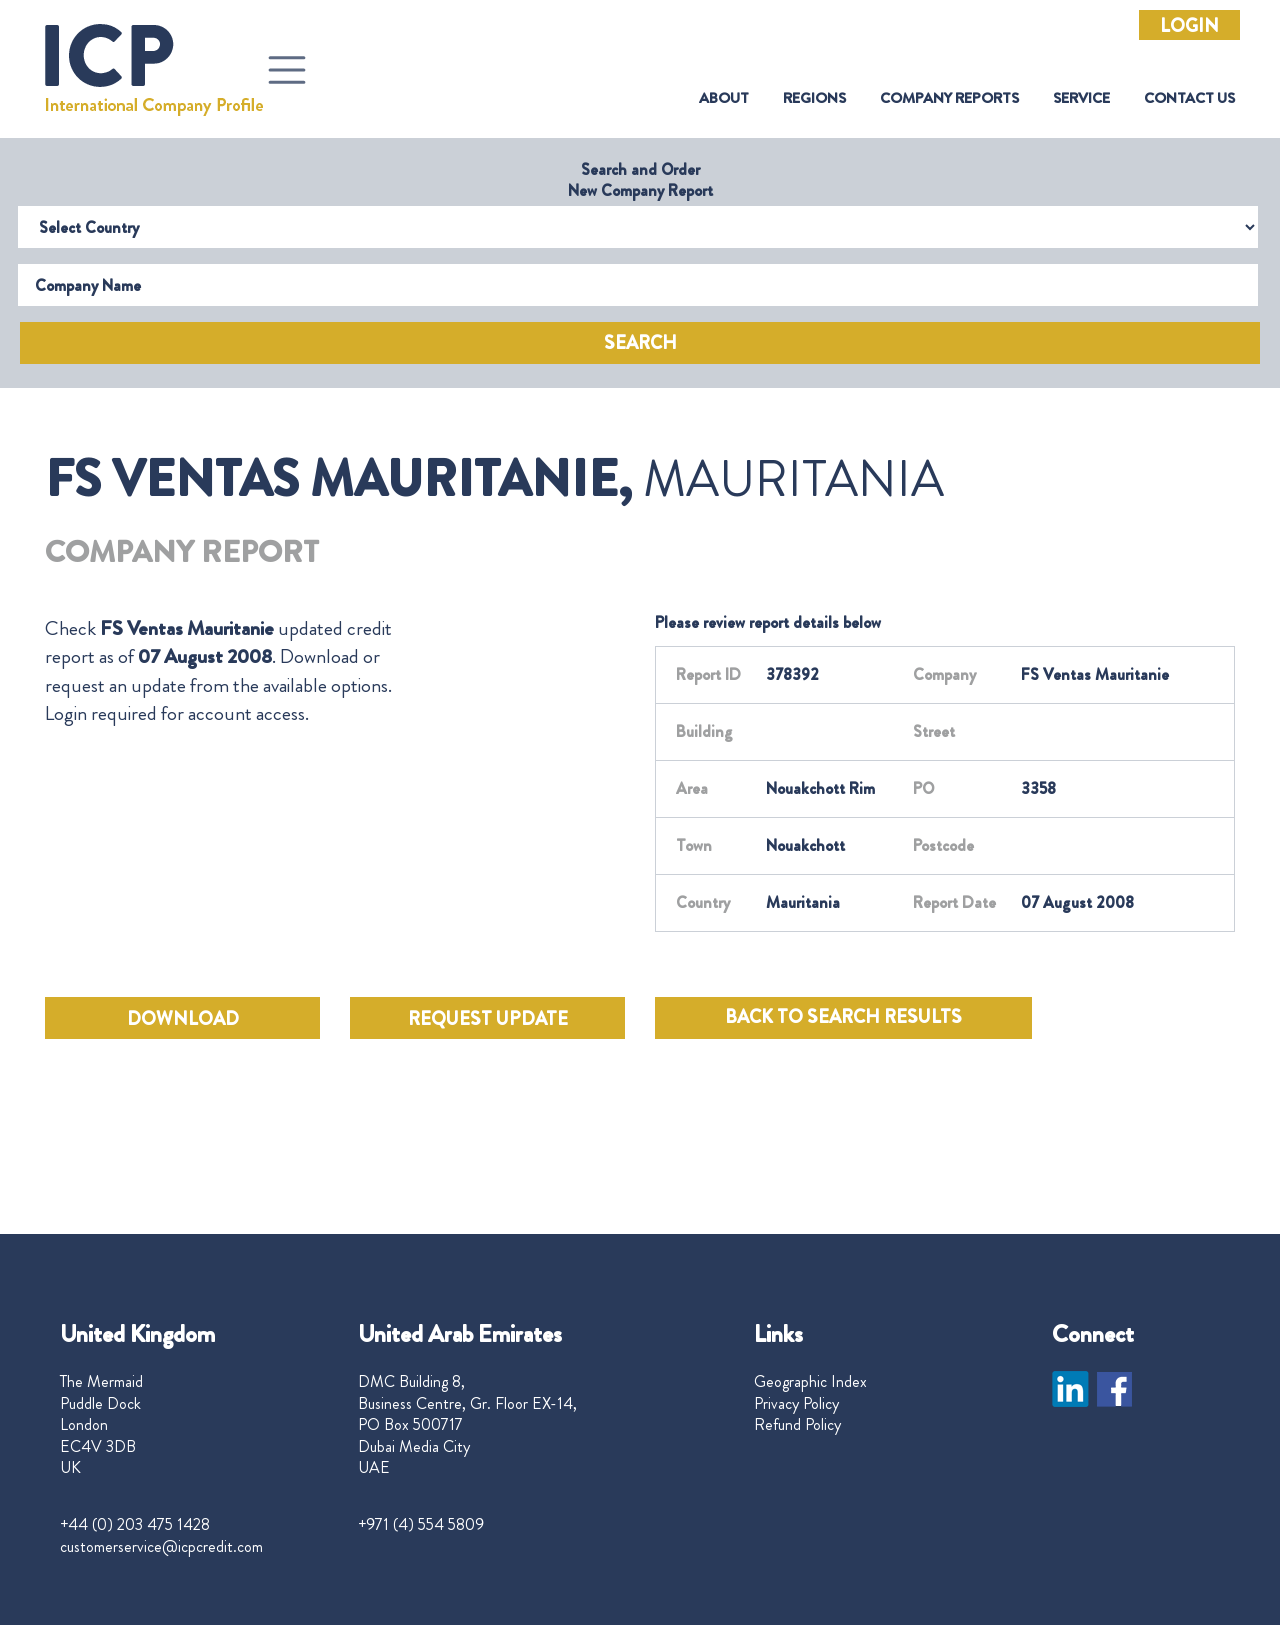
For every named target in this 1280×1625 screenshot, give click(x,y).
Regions (814, 98)
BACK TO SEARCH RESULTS (843, 1017)
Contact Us (1189, 98)
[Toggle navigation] (287, 70)
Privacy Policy (796, 1404)
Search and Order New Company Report (640, 180)
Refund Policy (797, 1425)
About (724, 98)
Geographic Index (810, 1382)
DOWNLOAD (183, 1019)
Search (640, 343)
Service (1081, 98)
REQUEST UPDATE (488, 1019)
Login (1189, 26)
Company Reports (949, 98)
